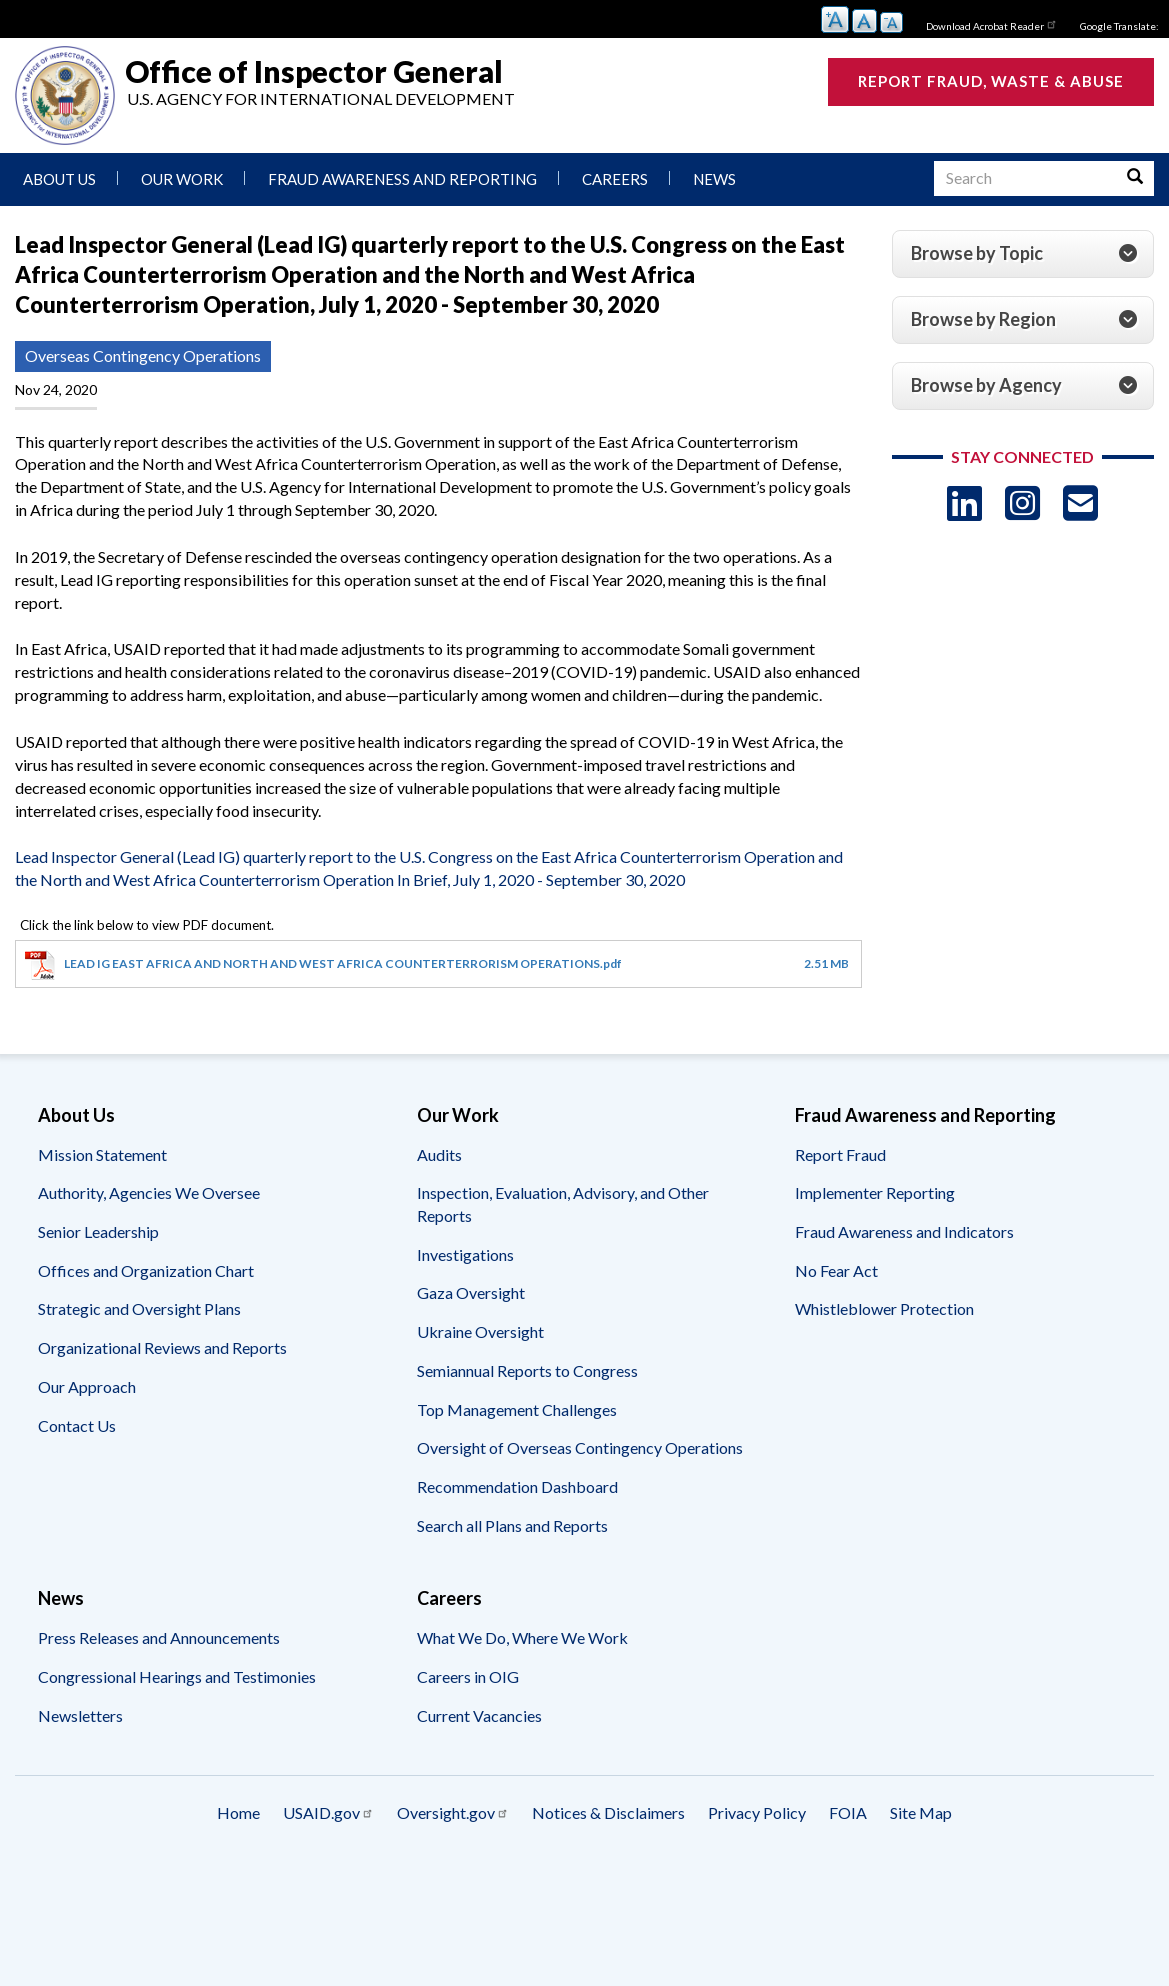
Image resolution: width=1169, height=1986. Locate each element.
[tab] (1023, 254)
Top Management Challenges (517, 1409)
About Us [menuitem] (59, 179)
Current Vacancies (479, 1715)
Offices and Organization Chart (146, 1270)
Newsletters (80, 1715)
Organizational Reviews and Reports (162, 1347)
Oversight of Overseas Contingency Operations (580, 1447)
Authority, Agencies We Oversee (149, 1192)
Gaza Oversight (471, 1292)
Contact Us (77, 1425)
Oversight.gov (453, 1812)
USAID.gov (328, 1812)
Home (238, 1812)
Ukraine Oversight (480, 1331)
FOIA (848, 1812)
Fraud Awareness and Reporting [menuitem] (402, 179)
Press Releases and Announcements (159, 1637)
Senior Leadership (98, 1231)
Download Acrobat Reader (992, 24)
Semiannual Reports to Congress (527, 1370)
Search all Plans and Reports (512, 1525)
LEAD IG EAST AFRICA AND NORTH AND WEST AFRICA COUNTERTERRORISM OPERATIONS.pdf (343, 963)
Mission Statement (102, 1154)
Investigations (465, 1254)
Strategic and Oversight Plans (139, 1308)
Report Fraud (840, 1154)
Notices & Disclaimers (608, 1812)
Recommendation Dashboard (517, 1486)
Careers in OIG (468, 1676)
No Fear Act (836, 1270)
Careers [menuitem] (615, 179)
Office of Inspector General (314, 71)
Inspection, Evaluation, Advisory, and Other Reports (563, 1204)
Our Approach (87, 1386)
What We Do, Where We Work (522, 1637)
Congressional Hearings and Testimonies (177, 1676)
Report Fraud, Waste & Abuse (991, 81)
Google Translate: (1119, 26)
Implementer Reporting (875, 1192)
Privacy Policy (757, 1812)
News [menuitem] (714, 179)
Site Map (921, 1812)
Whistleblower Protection (884, 1308)
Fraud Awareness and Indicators (904, 1231)
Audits (439, 1154)
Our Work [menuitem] (182, 179)
